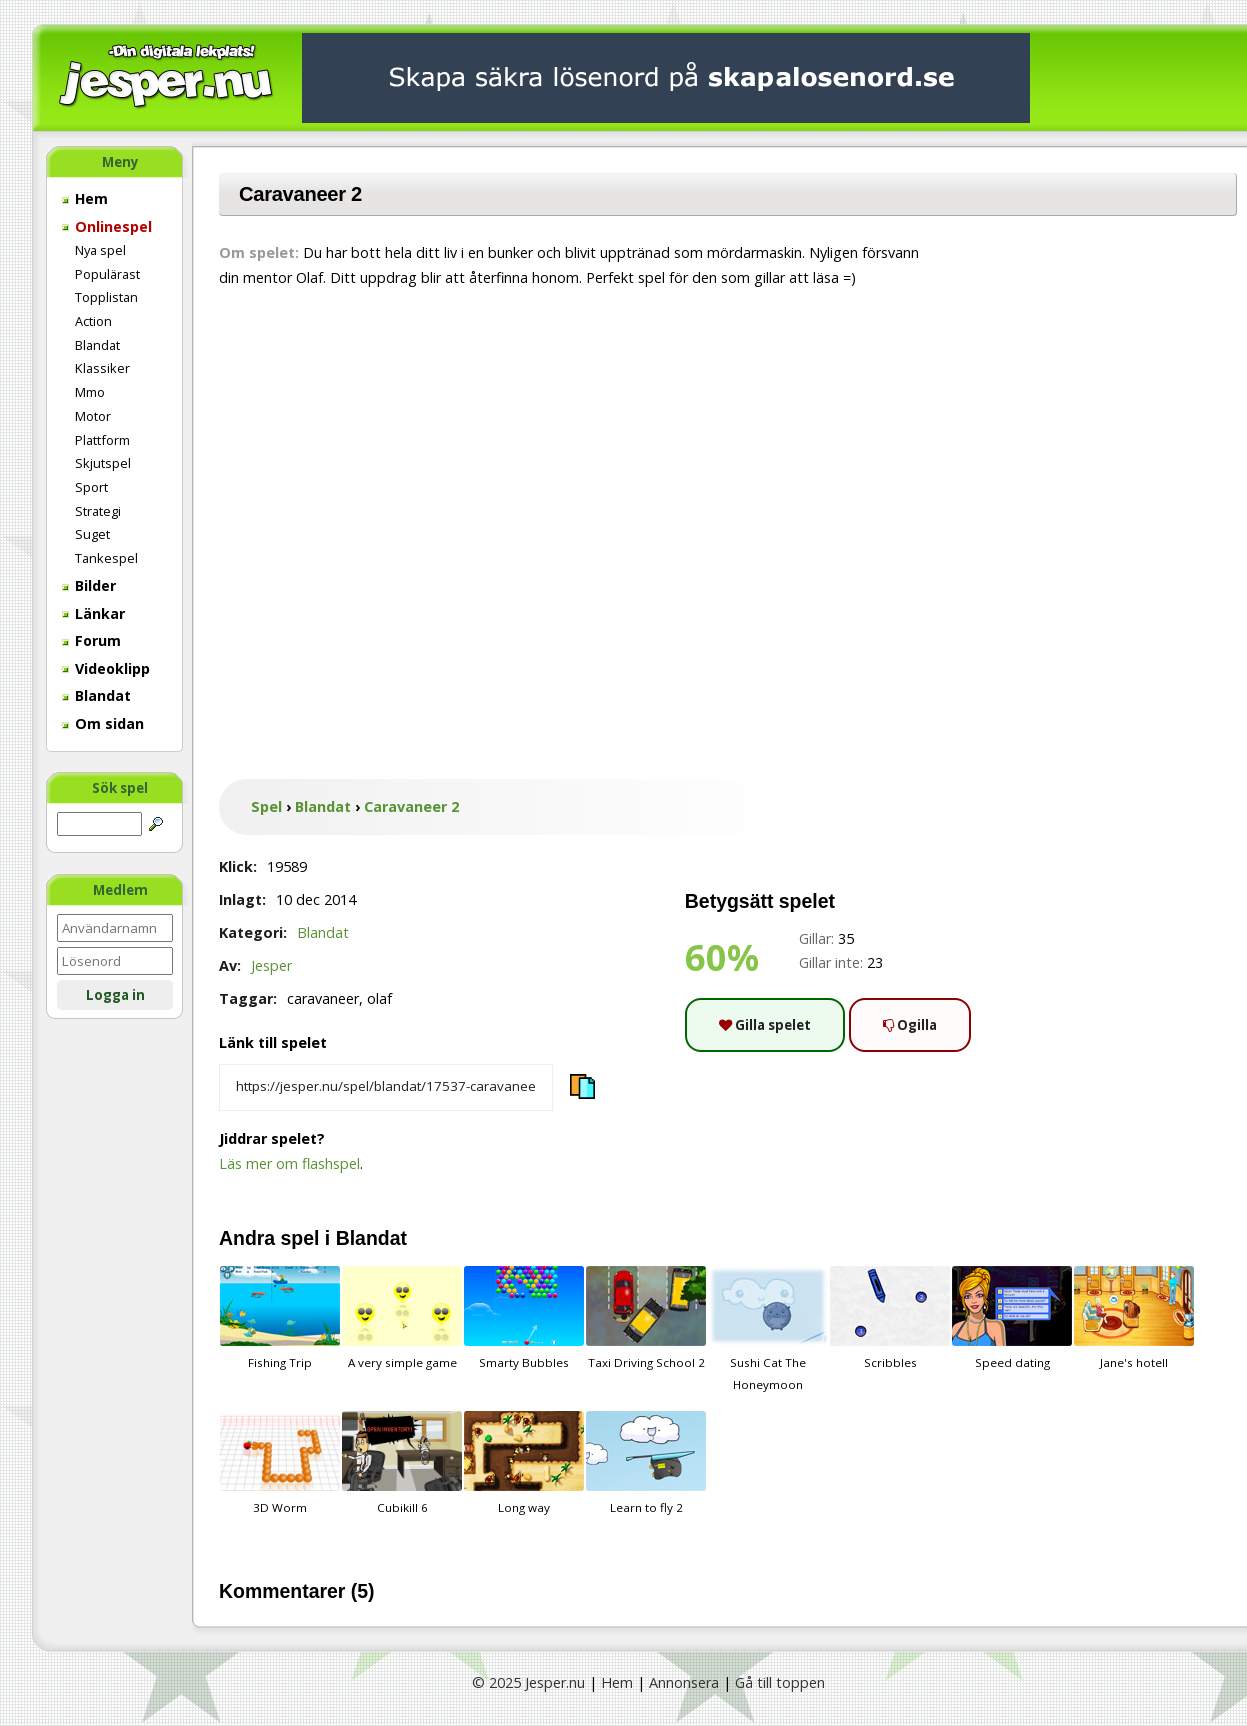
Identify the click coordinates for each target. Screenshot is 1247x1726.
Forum (91, 640)
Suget (92, 534)
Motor (93, 416)
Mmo (90, 392)
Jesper (271, 965)
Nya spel (100, 250)
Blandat (97, 345)
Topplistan (106, 297)
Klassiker (102, 368)
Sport (91, 487)
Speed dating (1012, 1318)
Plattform (102, 440)
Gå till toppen (780, 1682)
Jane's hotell (1134, 1318)
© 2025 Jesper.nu (528, 1682)
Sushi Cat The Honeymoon (768, 1329)
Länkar (93, 613)
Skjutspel (103, 463)
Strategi (98, 511)
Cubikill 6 (402, 1463)
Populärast (107, 274)
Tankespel (106, 558)
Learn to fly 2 (646, 1463)
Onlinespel (107, 226)
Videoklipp (106, 668)
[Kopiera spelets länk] (386, 1088)
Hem (85, 198)
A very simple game (402, 1318)
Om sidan (103, 723)
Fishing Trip (280, 1318)
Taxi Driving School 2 (646, 1318)
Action (93, 321)
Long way (524, 1463)
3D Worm (280, 1463)
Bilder (89, 585)
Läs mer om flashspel (289, 1163)
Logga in (115, 995)
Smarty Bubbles (524, 1318)
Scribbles (890, 1318)
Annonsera (684, 1682)
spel (300, 1238)
